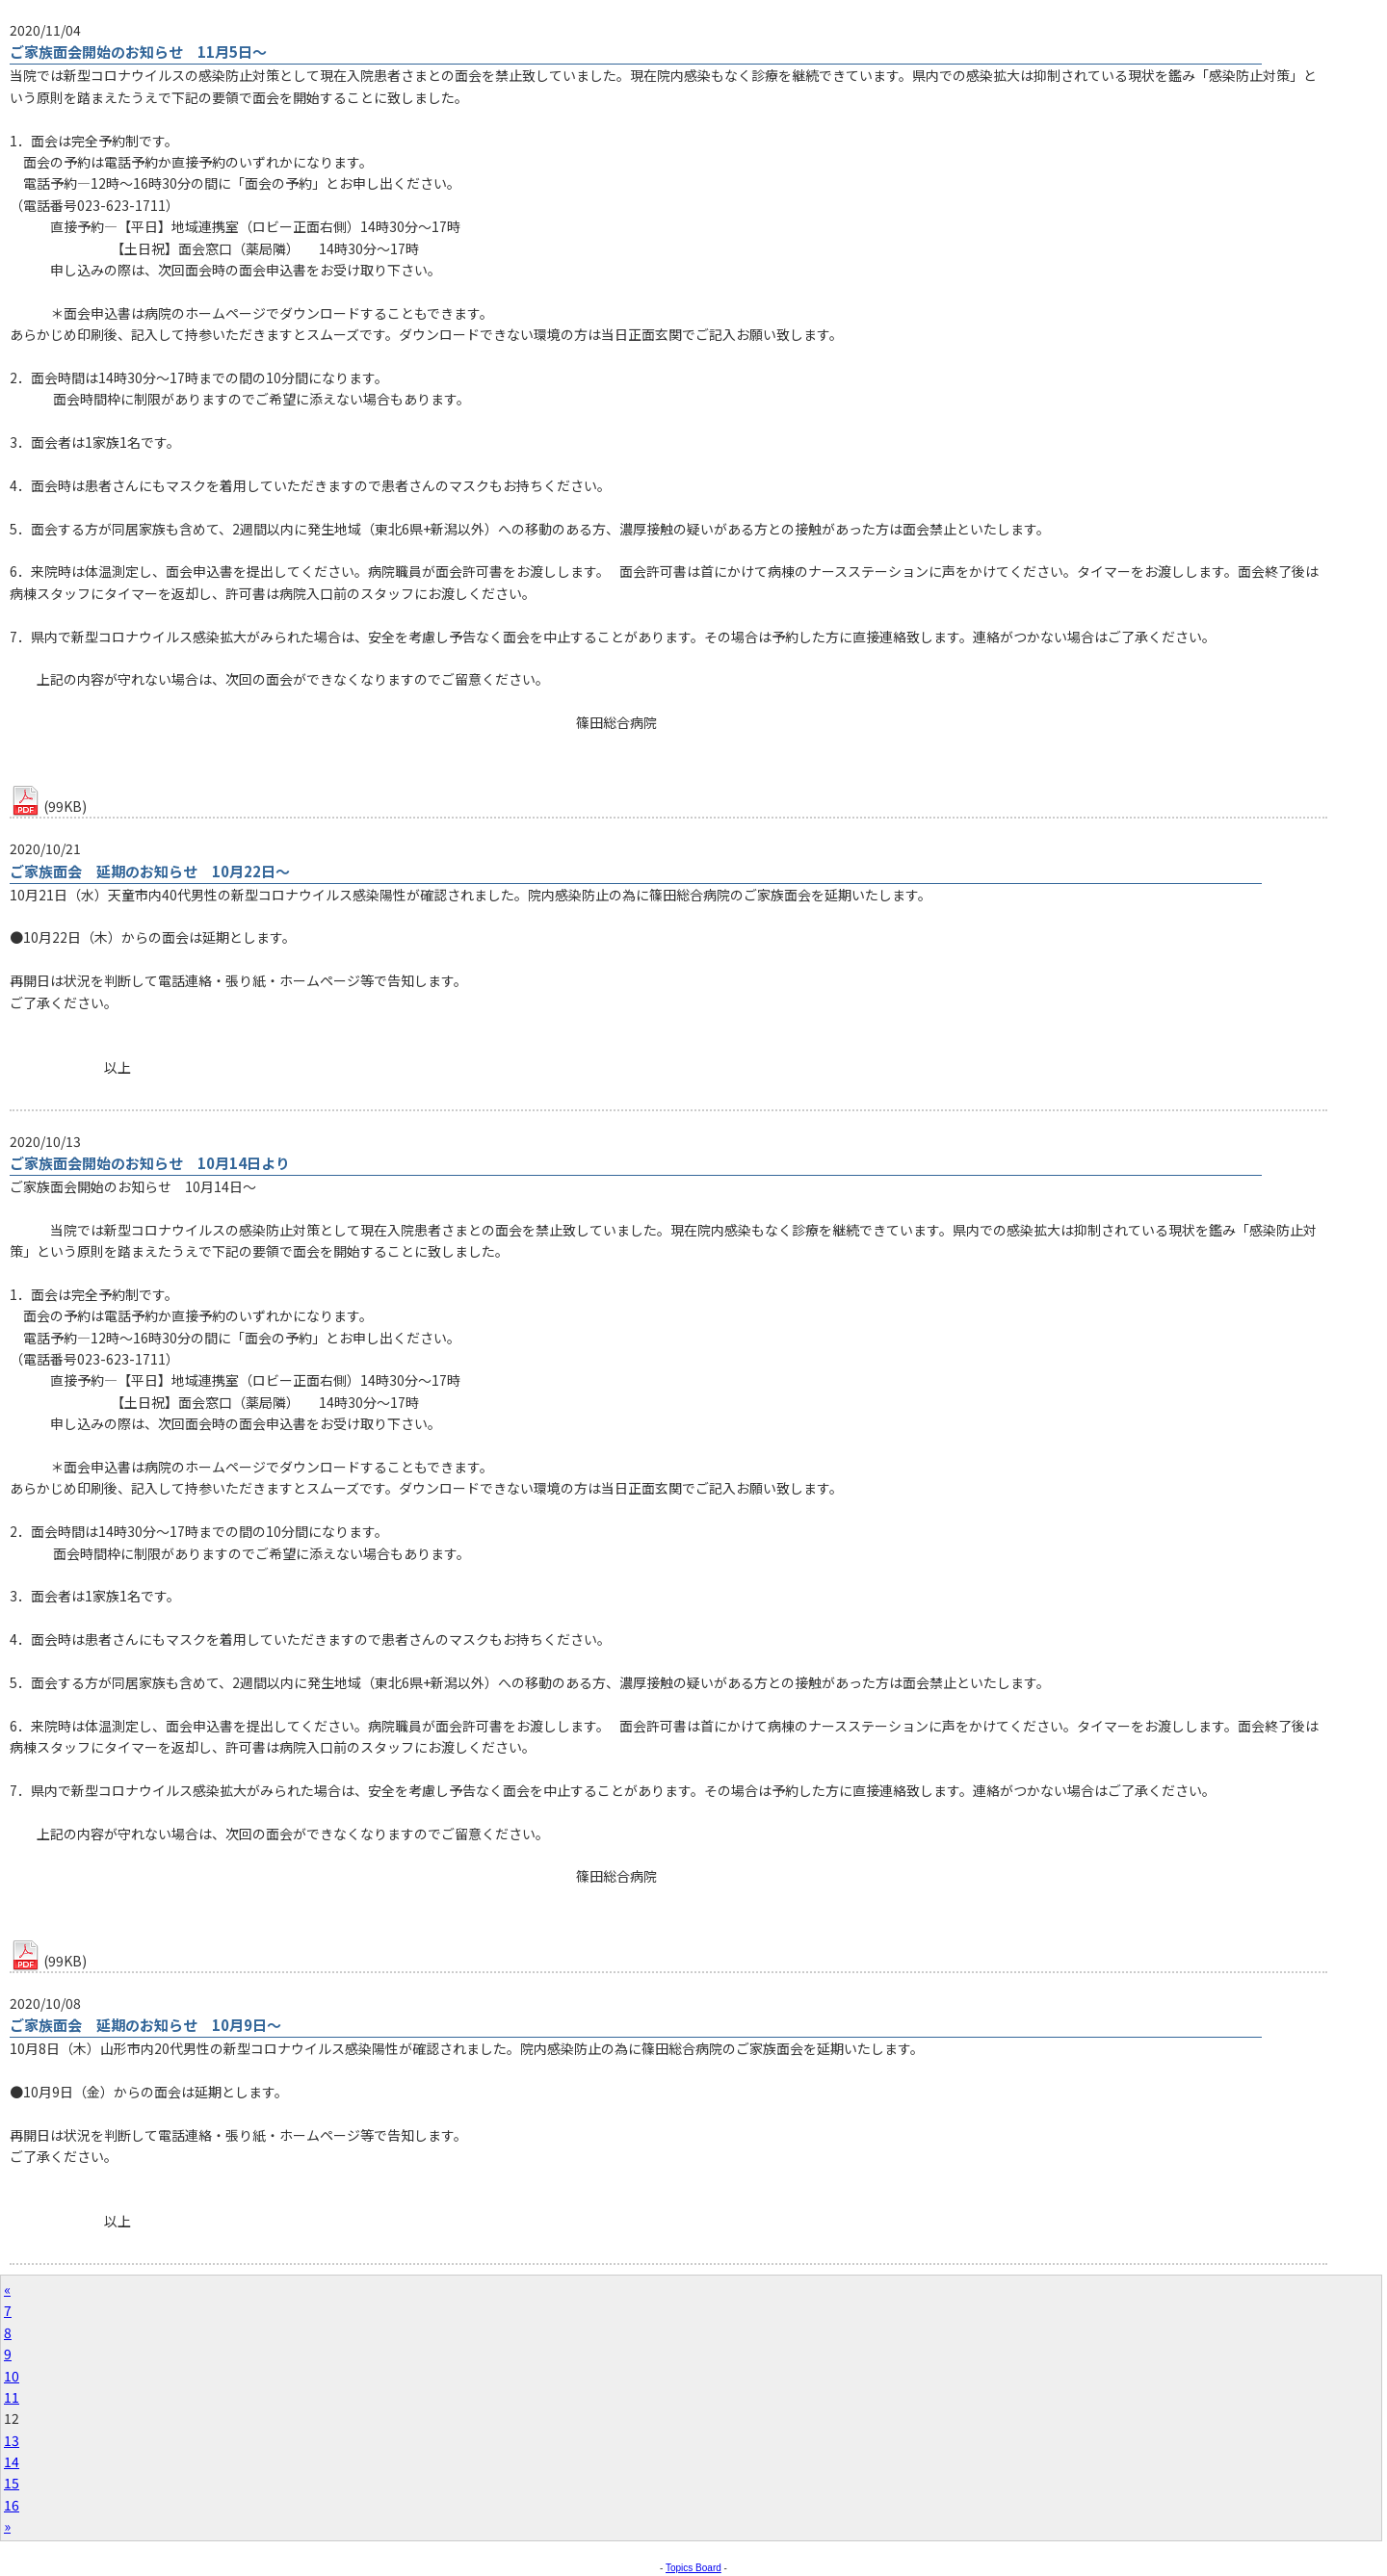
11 (11, 2397)
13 (11, 2440)
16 (11, 2504)
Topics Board (693, 2568)
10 (11, 2375)
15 (11, 2482)
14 (11, 2461)
